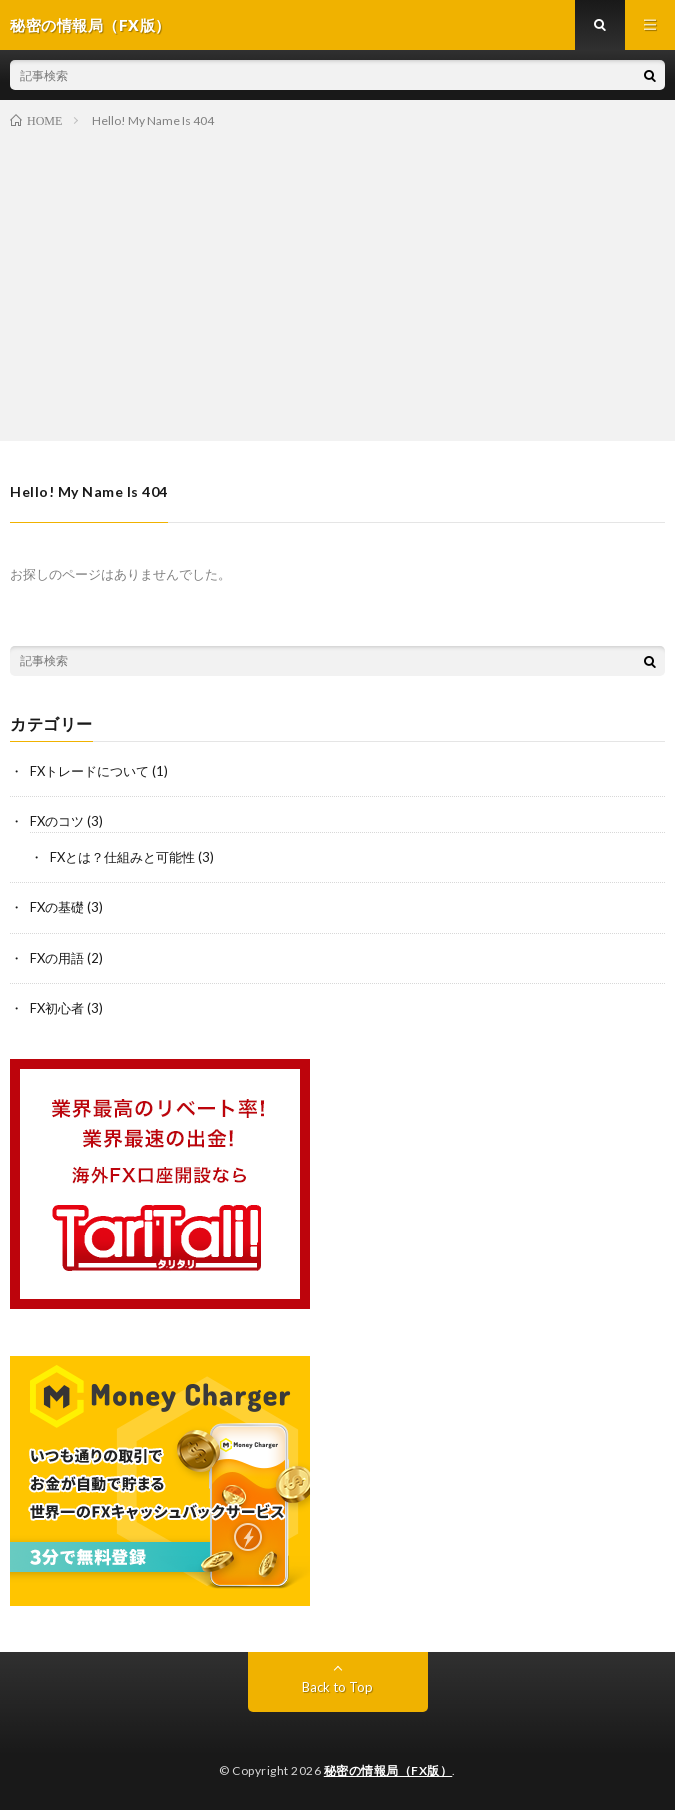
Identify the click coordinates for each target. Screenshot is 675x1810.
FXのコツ (57, 821)
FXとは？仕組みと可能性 (122, 857)
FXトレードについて (89, 771)
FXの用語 (57, 958)
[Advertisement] (337, 281)
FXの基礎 (57, 907)
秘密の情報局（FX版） (388, 1770)
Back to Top (337, 1687)
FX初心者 (57, 1008)
